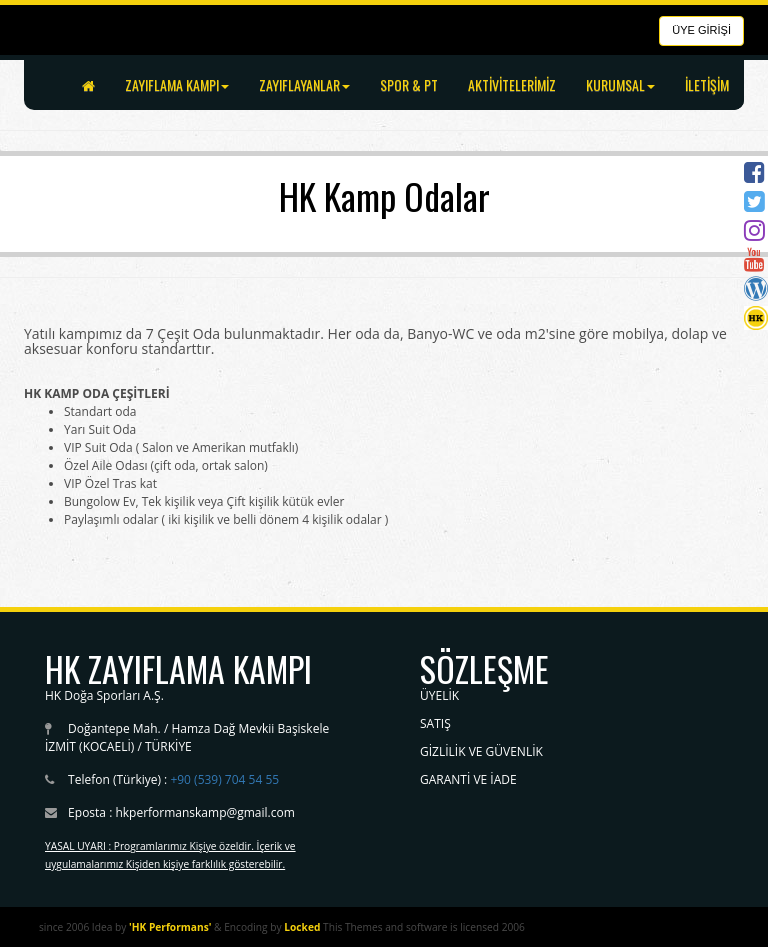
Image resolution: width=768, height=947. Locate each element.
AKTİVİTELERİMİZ (512, 84)
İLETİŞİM (707, 84)
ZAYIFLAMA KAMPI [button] (177, 84)
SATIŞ (435, 723)
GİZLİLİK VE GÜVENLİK (481, 751)
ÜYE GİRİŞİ (701, 30)
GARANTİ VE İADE (468, 779)
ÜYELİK (439, 695)
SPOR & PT (409, 84)
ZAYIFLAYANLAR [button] (304, 84)
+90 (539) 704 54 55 (224, 779)
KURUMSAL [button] (620, 84)
